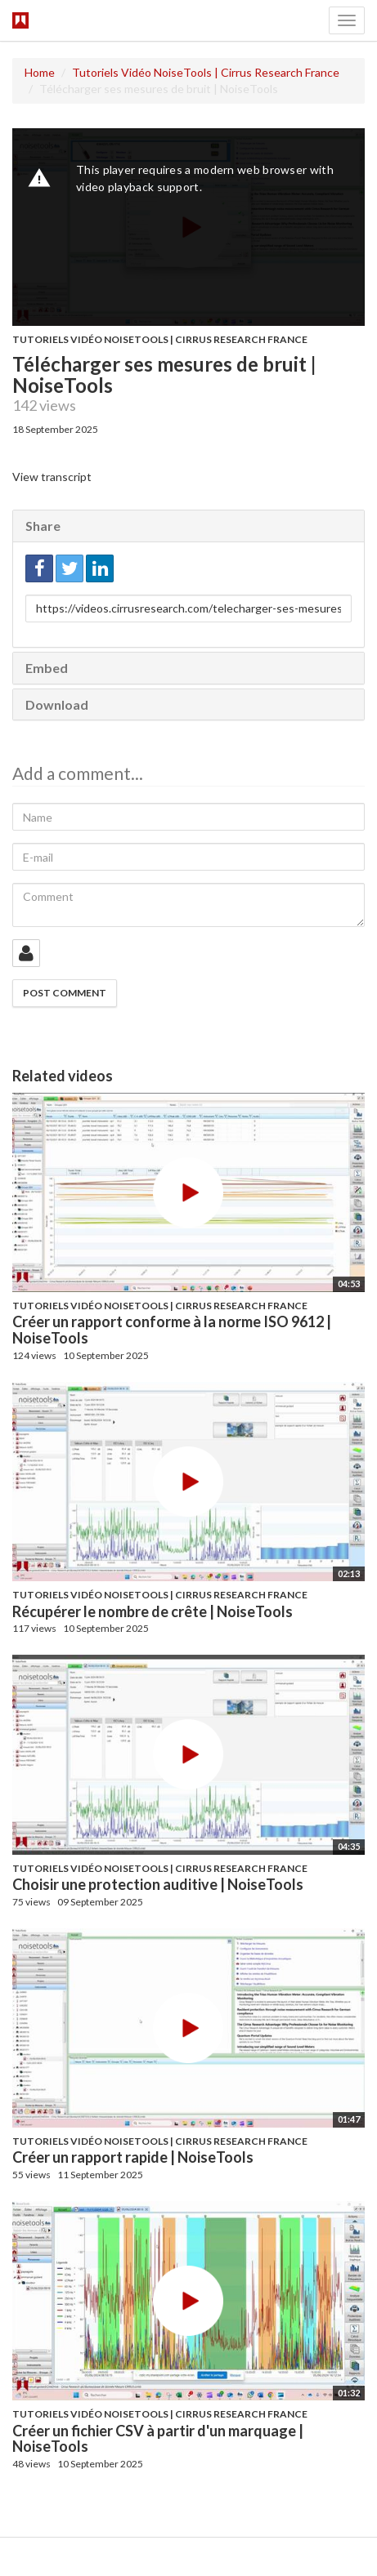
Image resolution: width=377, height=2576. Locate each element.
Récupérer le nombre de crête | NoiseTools (152, 1611)
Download (56, 704)
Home (40, 72)
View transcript (52, 477)
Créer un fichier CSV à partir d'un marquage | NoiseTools (157, 2439)
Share (43, 525)
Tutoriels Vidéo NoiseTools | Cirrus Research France (205, 72)
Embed (46, 667)
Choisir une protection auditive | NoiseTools (157, 1884)
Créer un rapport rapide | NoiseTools (133, 2157)
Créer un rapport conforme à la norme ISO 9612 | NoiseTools (171, 1330)
